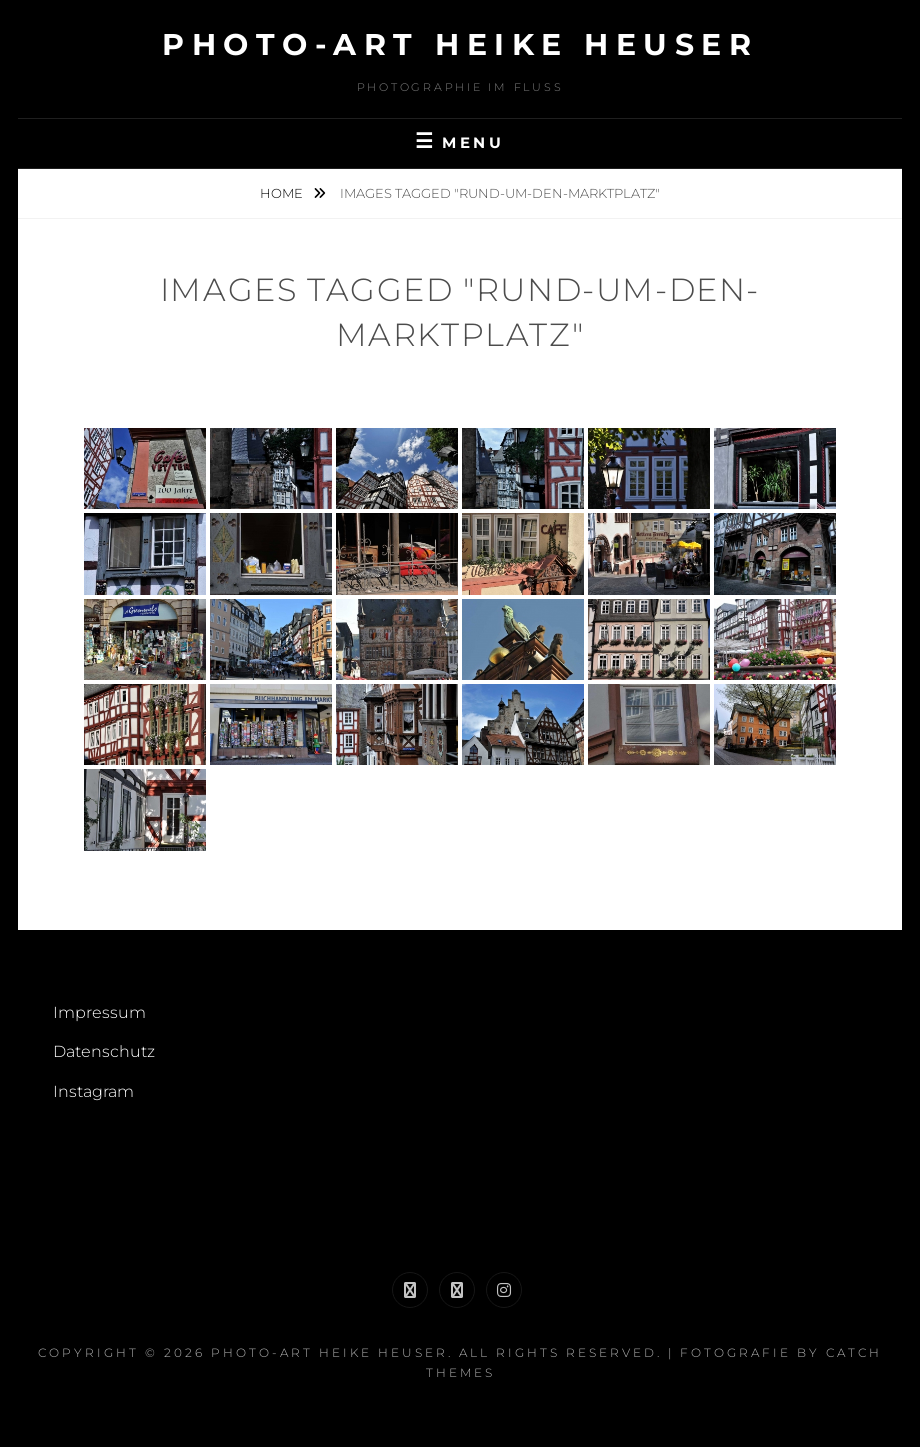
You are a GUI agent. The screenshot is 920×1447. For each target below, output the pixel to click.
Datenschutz (104, 1051)
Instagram (93, 1091)
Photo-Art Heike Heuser (460, 44)
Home (283, 193)
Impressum (99, 1012)
